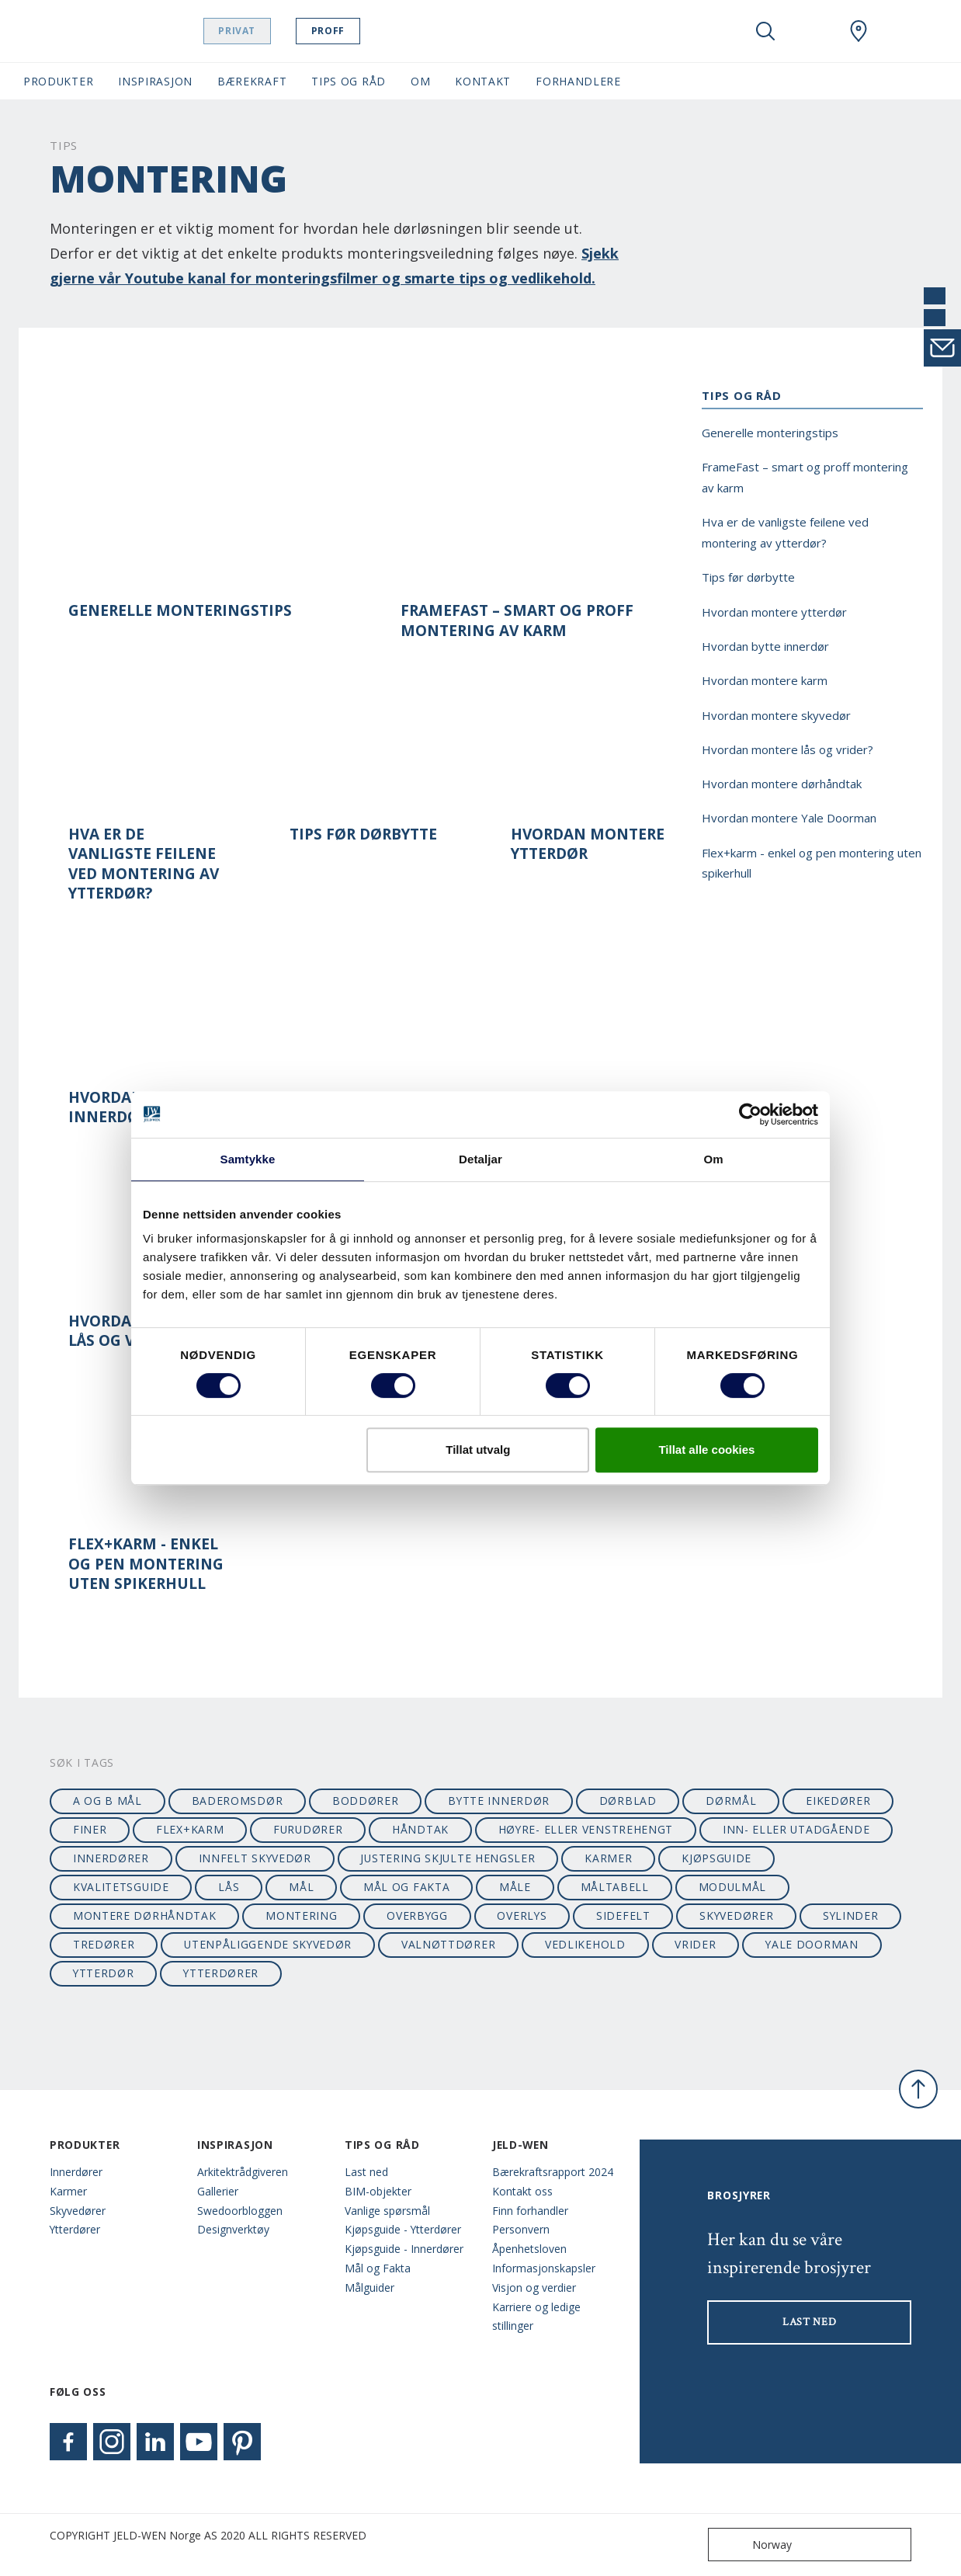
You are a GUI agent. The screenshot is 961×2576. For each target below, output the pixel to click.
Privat (267, 30)
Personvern (521, 2229)
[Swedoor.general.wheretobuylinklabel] (858, 31)
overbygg (417, 1915)
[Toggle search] (765, 31)
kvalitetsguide (121, 1886)
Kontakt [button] (483, 81)
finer (89, 1829)
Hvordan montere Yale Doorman (789, 818)
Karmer (68, 2191)
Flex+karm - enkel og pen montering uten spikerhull (146, 1564)
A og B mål (107, 1800)
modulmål (733, 1886)
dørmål (731, 1800)
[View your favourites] (812, 31)
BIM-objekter (378, 2191)
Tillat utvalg (478, 1449)
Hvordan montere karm (764, 680)
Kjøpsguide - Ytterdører (403, 2229)
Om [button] (420, 81)
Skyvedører (78, 2210)
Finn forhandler (530, 2210)
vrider (695, 1944)
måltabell (615, 1886)
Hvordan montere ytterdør (587, 844)
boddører (365, 1800)
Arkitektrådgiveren (242, 2171)
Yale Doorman (811, 1944)
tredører (104, 1944)
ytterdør (103, 1973)
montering (301, 1915)
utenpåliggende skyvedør (268, 1944)
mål (301, 1886)
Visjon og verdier (534, 2287)
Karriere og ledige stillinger (536, 2317)
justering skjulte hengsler (447, 1858)
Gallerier (217, 2191)
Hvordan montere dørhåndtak (782, 783)
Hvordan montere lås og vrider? (787, 749)
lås (228, 1886)
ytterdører (220, 1973)
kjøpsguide (716, 1858)
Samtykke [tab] (248, 1159)
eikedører (838, 1800)
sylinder (851, 1915)
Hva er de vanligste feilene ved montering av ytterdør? (143, 864)
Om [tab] (713, 1159)
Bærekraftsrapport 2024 (552, 2171)
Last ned (366, 2171)
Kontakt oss (522, 2191)
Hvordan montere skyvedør (776, 715)
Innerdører (76, 2171)
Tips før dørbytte (363, 834)
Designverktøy (233, 2229)
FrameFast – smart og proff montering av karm (517, 620)
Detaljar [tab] (480, 1159)
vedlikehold (585, 1944)
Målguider (369, 2287)
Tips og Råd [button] (348, 81)
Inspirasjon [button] (155, 81)
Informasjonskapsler (543, 2268)
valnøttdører (448, 1944)
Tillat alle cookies (706, 1449)
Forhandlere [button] (578, 81)
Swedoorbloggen (240, 2210)
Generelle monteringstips (180, 611)
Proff (357, 30)
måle (515, 1886)
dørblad (628, 1800)
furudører (307, 1829)
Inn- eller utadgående (796, 1829)
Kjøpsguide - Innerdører (404, 2248)
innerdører (111, 1858)
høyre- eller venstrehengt (585, 1829)
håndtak (420, 1829)
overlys (521, 1915)
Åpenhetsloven (529, 2248)
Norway (753, 2544)
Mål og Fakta (378, 2268)
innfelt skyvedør (255, 1858)
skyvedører (736, 1915)
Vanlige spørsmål (387, 2210)
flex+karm (190, 1829)
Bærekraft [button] (251, 81)
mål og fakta (406, 1886)
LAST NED (809, 2322)
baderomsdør (237, 1800)
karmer (608, 1858)
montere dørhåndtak (145, 1915)
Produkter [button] (58, 81)
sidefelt (623, 1915)
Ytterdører (75, 2229)
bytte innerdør (499, 1800)
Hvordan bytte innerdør (765, 646)
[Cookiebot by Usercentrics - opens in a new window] (750, 1114)
